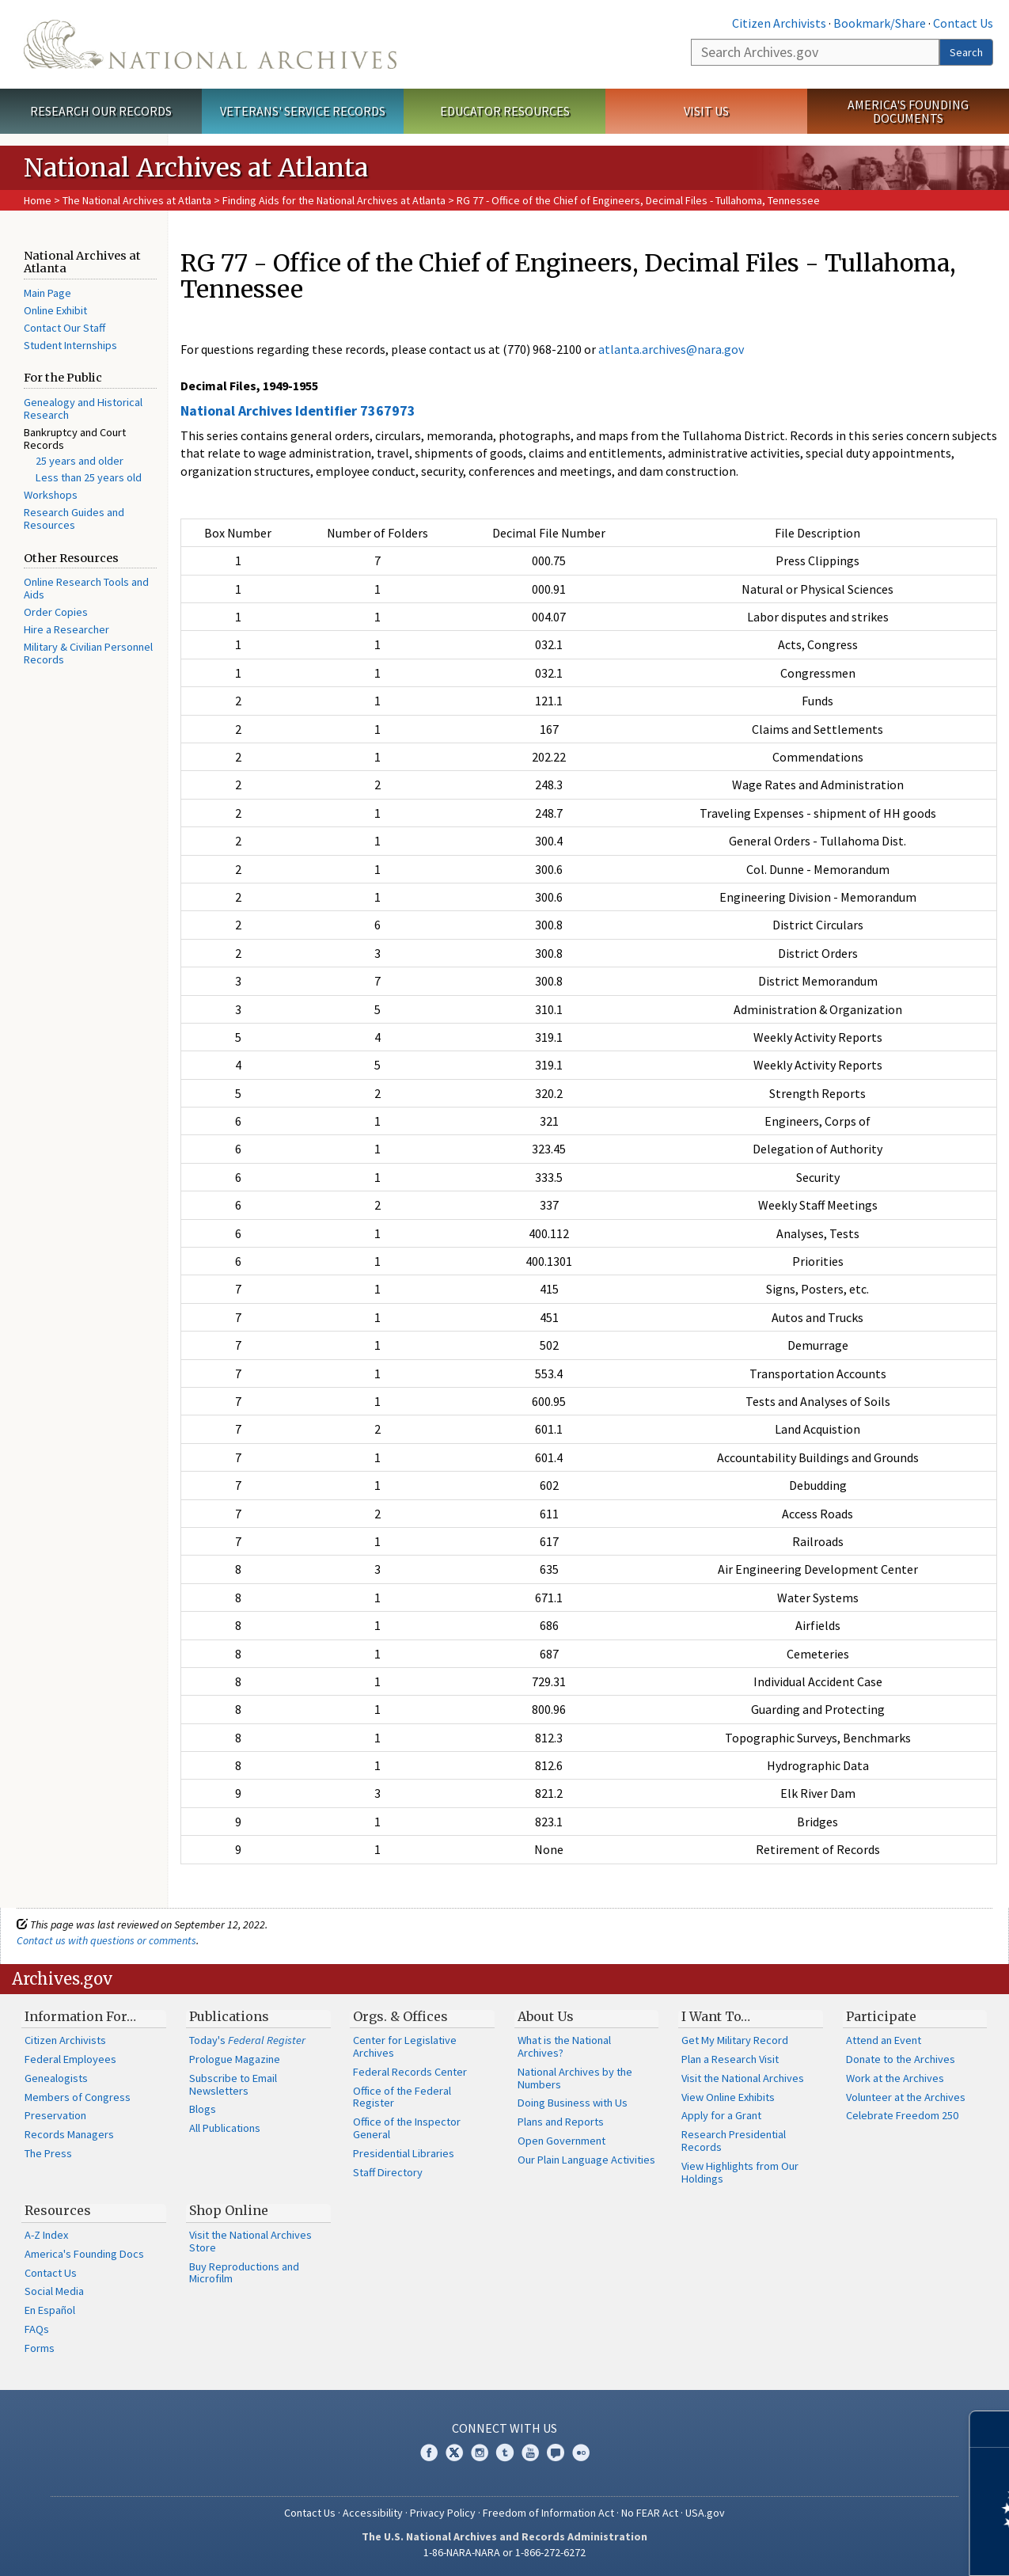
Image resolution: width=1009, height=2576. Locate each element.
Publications (229, 2016)
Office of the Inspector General (407, 2127)
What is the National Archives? (564, 2046)
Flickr (580, 2452)
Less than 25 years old (89, 477)
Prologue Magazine (234, 2059)
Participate (881, 2016)
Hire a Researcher (66, 629)
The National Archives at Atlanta (137, 200)
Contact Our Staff (64, 328)
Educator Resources (505, 111)
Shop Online (228, 2210)
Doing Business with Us (573, 2102)
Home (37, 200)
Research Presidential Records (733, 2140)
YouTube (530, 2452)
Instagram (479, 2452)
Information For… (80, 2016)
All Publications (224, 2128)
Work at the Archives (895, 2078)
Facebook (428, 2452)
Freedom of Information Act (548, 2513)
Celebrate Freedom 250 (902, 2115)
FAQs (37, 2329)
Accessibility (373, 2513)
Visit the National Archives (742, 2078)
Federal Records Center (410, 2072)
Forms (40, 2348)
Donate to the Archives (900, 2059)
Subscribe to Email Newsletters (233, 2084)
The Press (48, 2153)
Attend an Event (883, 2040)
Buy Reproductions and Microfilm (244, 2272)
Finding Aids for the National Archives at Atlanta (334, 200)
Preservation (55, 2115)
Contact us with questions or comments (106, 1940)
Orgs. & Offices (400, 2016)
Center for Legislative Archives (405, 2046)
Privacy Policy (443, 2513)
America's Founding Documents (908, 111)
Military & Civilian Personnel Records (88, 653)
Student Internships (70, 345)
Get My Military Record (734, 2040)
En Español (50, 2310)
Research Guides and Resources (74, 518)
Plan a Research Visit (730, 2059)
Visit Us (706, 111)
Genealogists (56, 2078)
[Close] (990, 2429)
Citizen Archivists (779, 23)
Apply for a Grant (721, 2115)
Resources (58, 2210)
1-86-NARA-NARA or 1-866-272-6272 (504, 2552)
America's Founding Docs (84, 2254)
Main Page (47, 293)
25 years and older (79, 461)
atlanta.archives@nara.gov (671, 349)
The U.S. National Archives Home (210, 44)
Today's (247, 2040)
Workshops (51, 495)
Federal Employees (70, 2059)
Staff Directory (388, 2172)
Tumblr (504, 2452)
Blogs (202, 2109)
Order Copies (56, 612)
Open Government (561, 2140)
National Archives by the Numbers (575, 2078)
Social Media (54, 2291)
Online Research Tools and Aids (86, 588)
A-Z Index (46, 2235)
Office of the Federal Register (402, 2097)
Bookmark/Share (879, 23)
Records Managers (69, 2134)
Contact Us (963, 23)
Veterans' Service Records (302, 111)
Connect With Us (504, 2428)
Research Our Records (101, 111)
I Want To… (715, 2016)
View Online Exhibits (728, 2097)
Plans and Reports (561, 2121)
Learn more (868, 2547)
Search (966, 52)
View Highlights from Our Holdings (739, 2172)
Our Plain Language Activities (586, 2159)
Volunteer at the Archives (905, 2097)
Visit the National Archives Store (250, 2241)
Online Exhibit (55, 310)
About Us (546, 2016)
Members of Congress (78, 2097)
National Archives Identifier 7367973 (297, 410)
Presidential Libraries (403, 2153)
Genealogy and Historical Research (83, 408)
